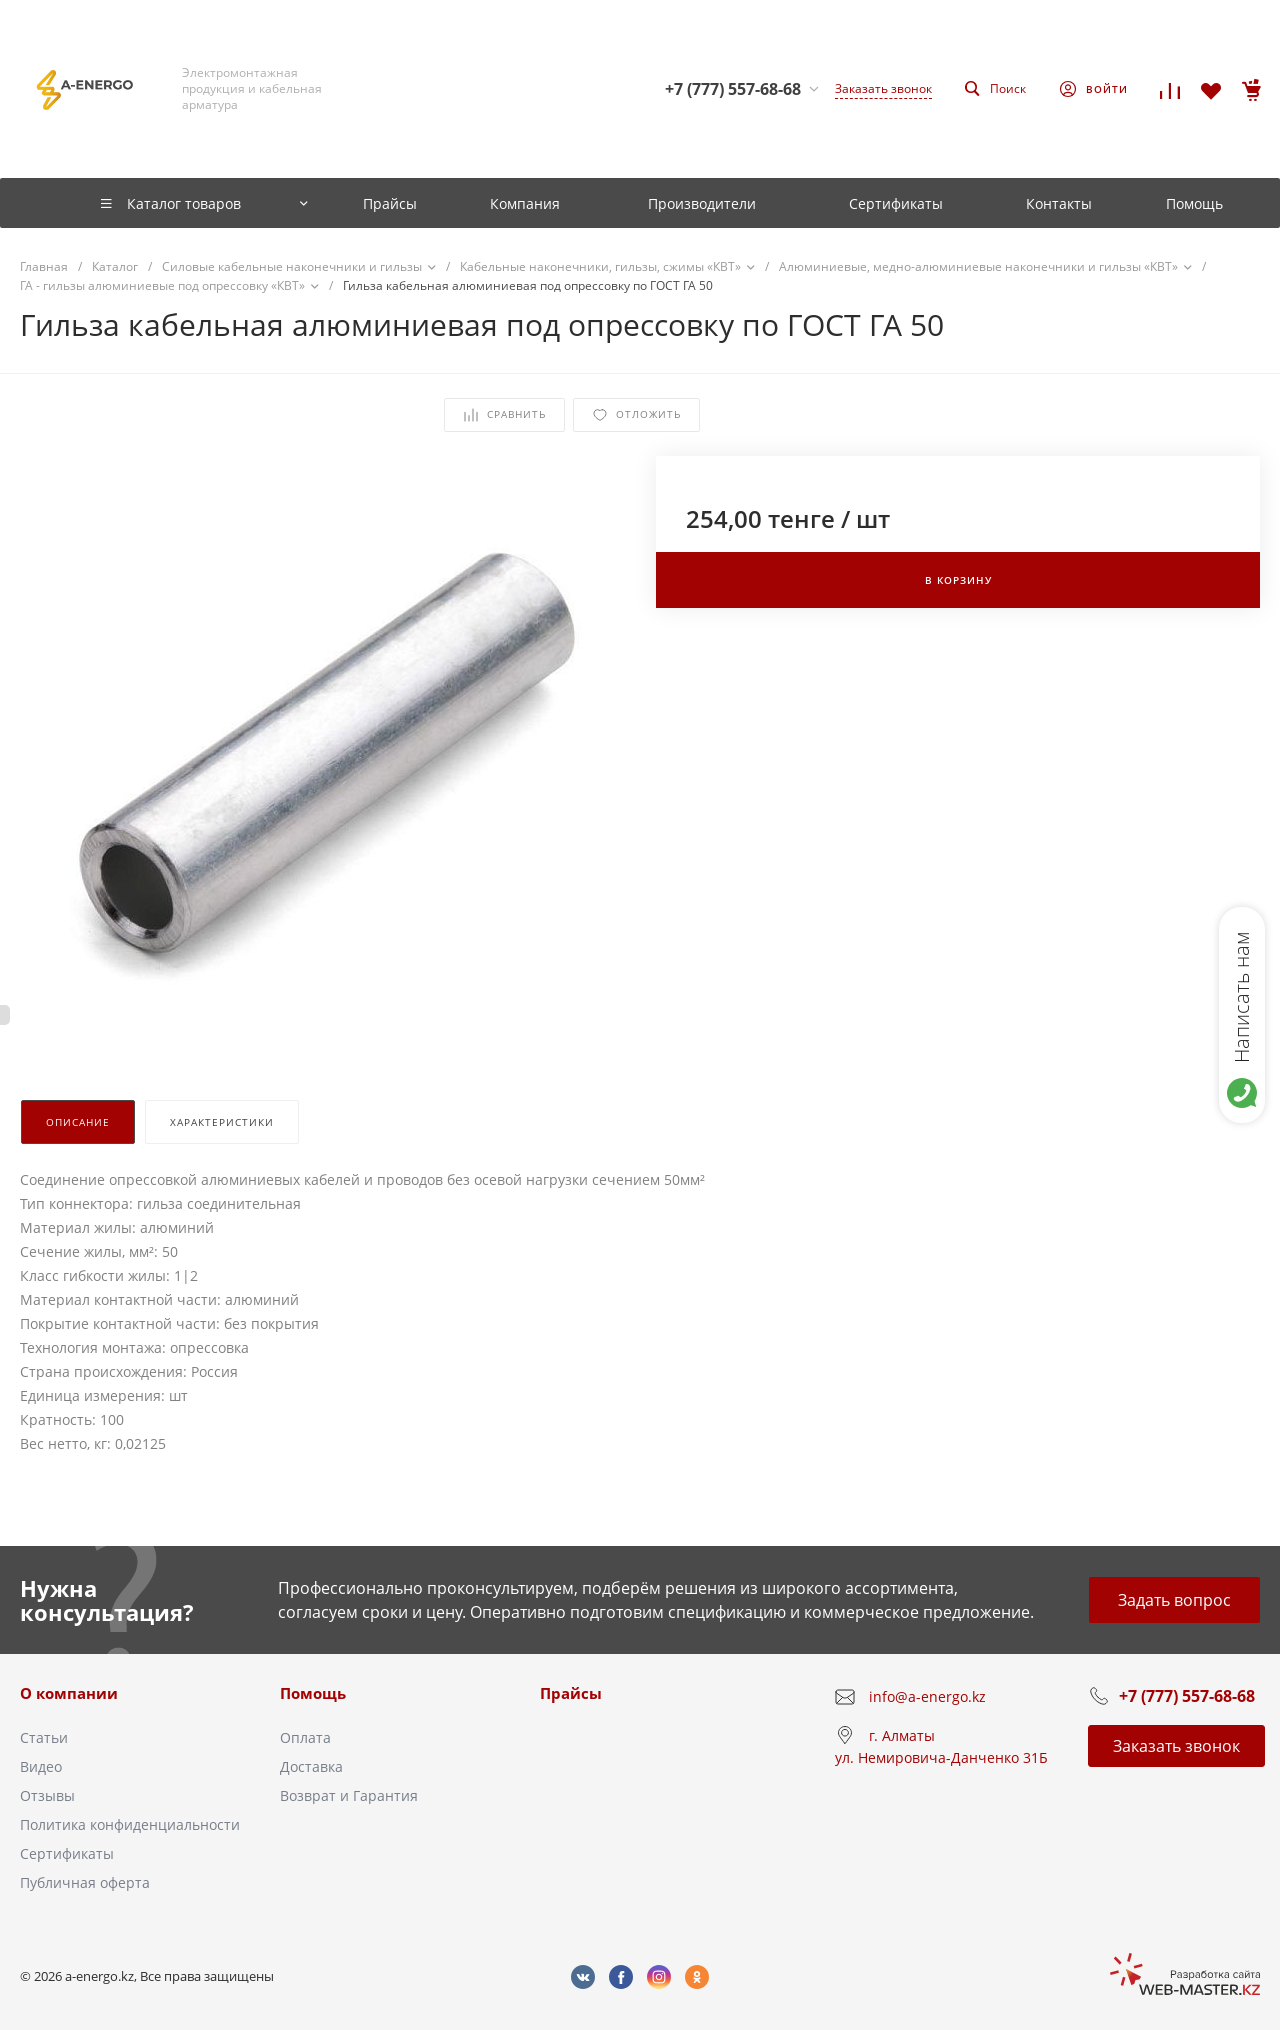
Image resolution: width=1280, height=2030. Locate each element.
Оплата (305, 1737)
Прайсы (571, 1693)
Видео (41, 1766)
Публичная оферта (85, 1882)
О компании (69, 1693)
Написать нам (1241, 997)
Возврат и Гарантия (349, 1795)
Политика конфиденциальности (130, 1824)
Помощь (313, 1693)
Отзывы (47, 1795)
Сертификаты (67, 1853)
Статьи (44, 1737)
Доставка (311, 1766)
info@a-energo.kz (927, 1696)
